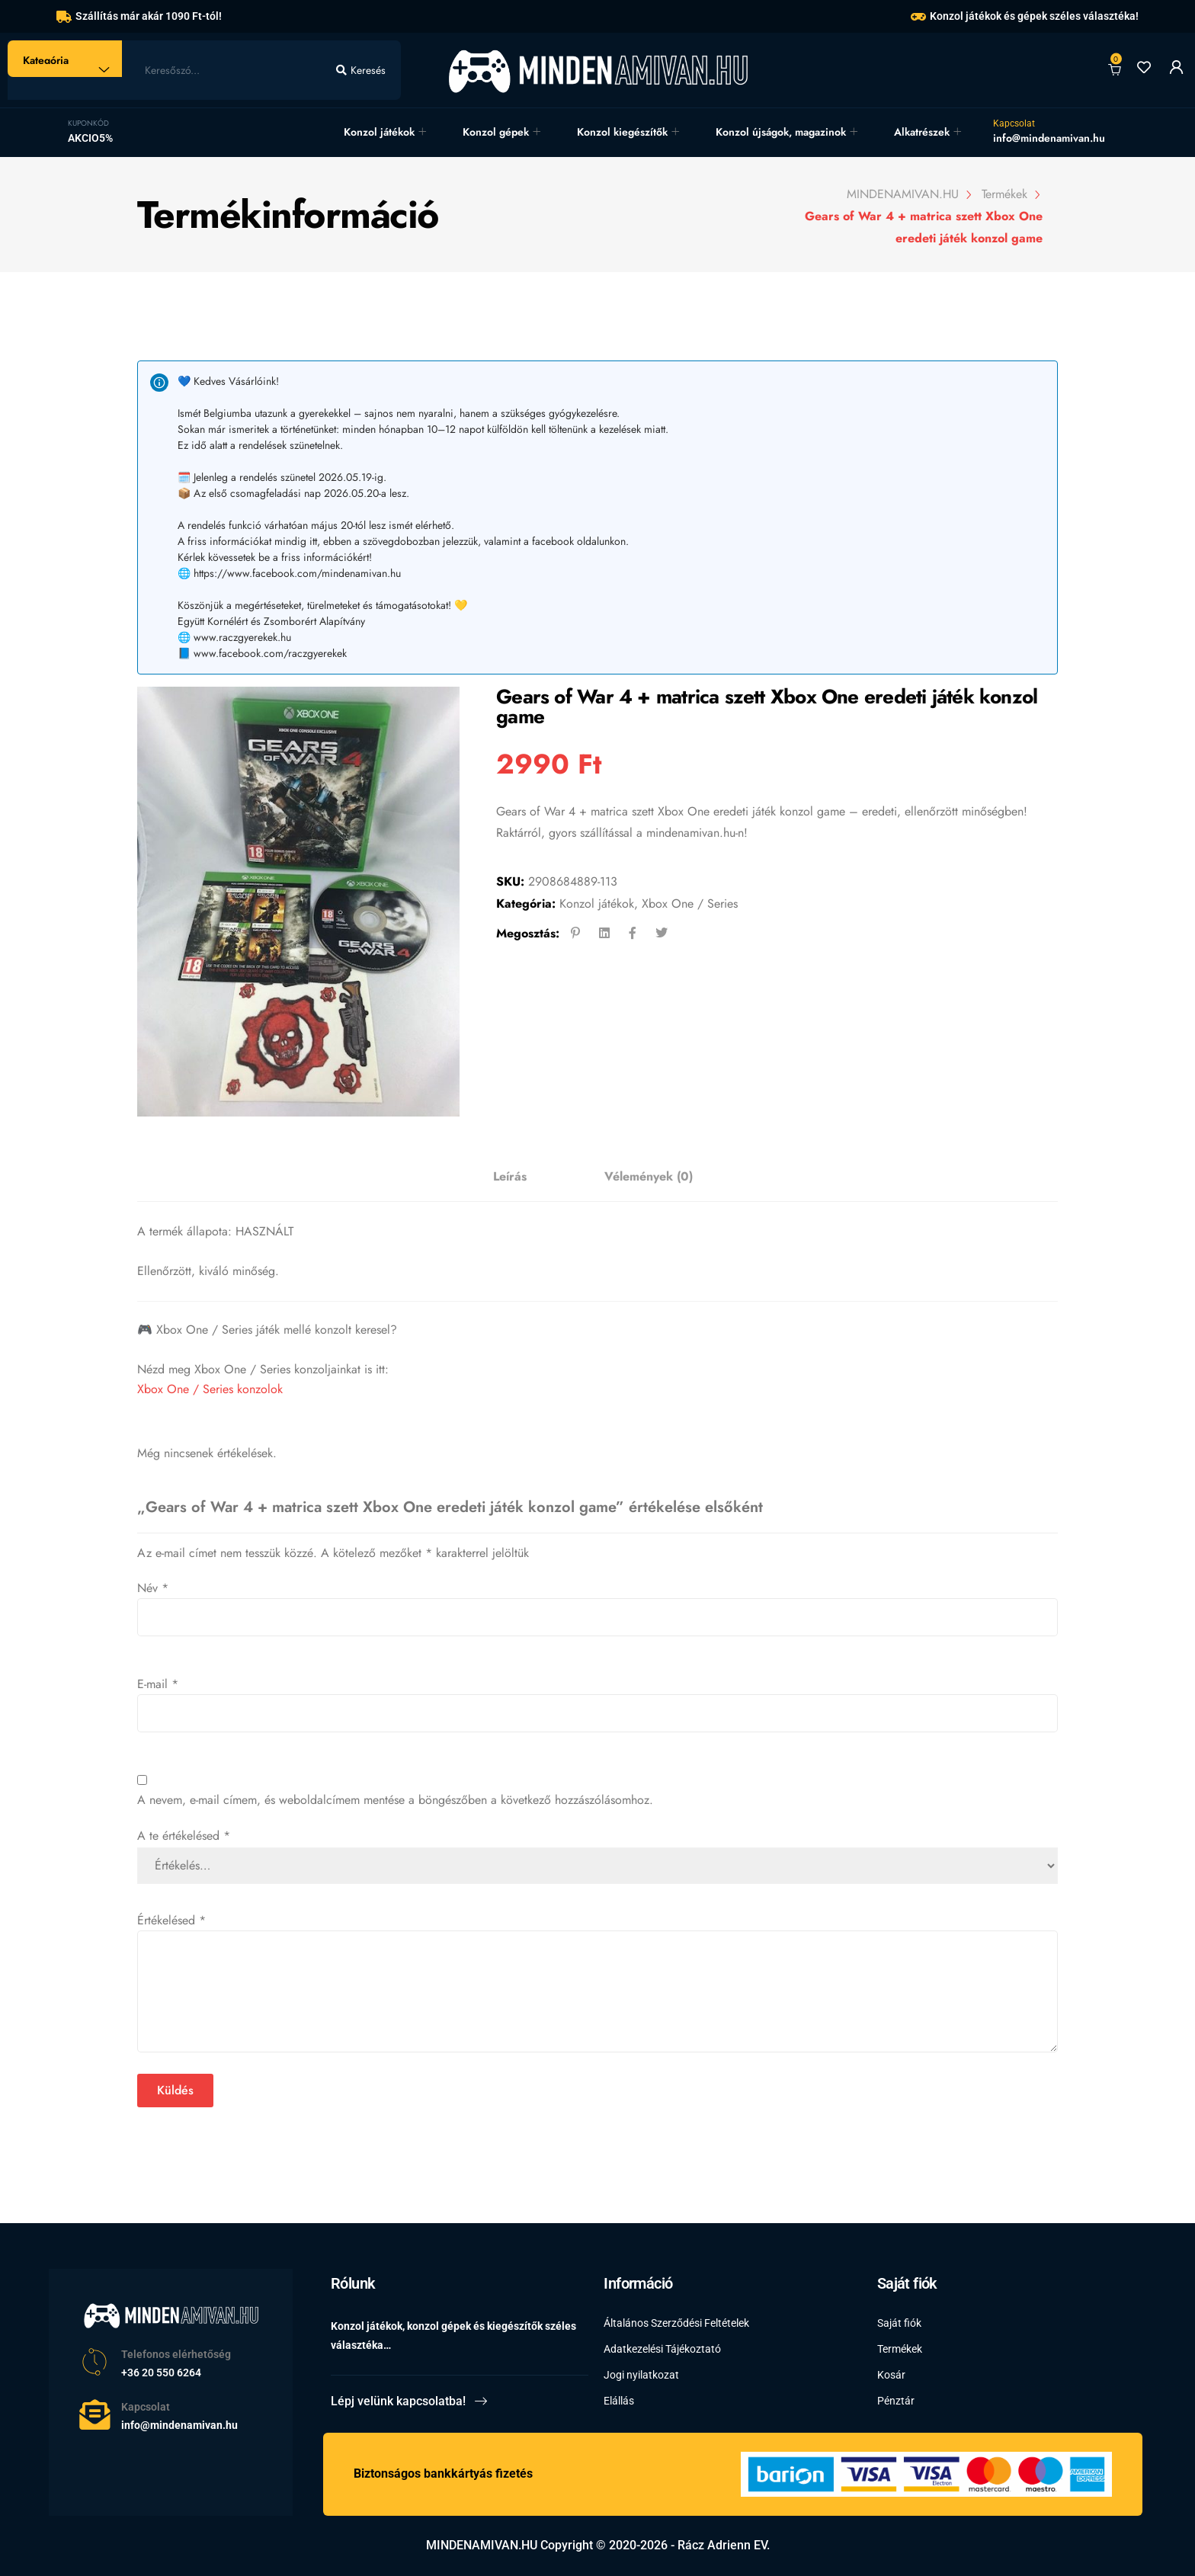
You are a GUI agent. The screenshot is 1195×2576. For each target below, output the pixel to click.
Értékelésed (171, 1920)
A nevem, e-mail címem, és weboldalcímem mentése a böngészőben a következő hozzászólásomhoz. (395, 1800)
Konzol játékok (379, 131)
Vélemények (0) (648, 1176)
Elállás (619, 2400)
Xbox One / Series (690, 903)
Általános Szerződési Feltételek (676, 2323)
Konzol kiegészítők (622, 131)
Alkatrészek (922, 131)
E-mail (157, 1684)
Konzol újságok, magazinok (781, 131)
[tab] (510, 1177)
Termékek (899, 2349)
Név (152, 1588)
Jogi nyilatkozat (641, 2374)
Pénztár (896, 2400)
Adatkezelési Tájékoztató (662, 2349)
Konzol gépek (496, 131)
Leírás (510, 1176)
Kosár (891, 2374)
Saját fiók (899, 2323)
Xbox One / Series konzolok (210, 1389)
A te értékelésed (183, 1835)
